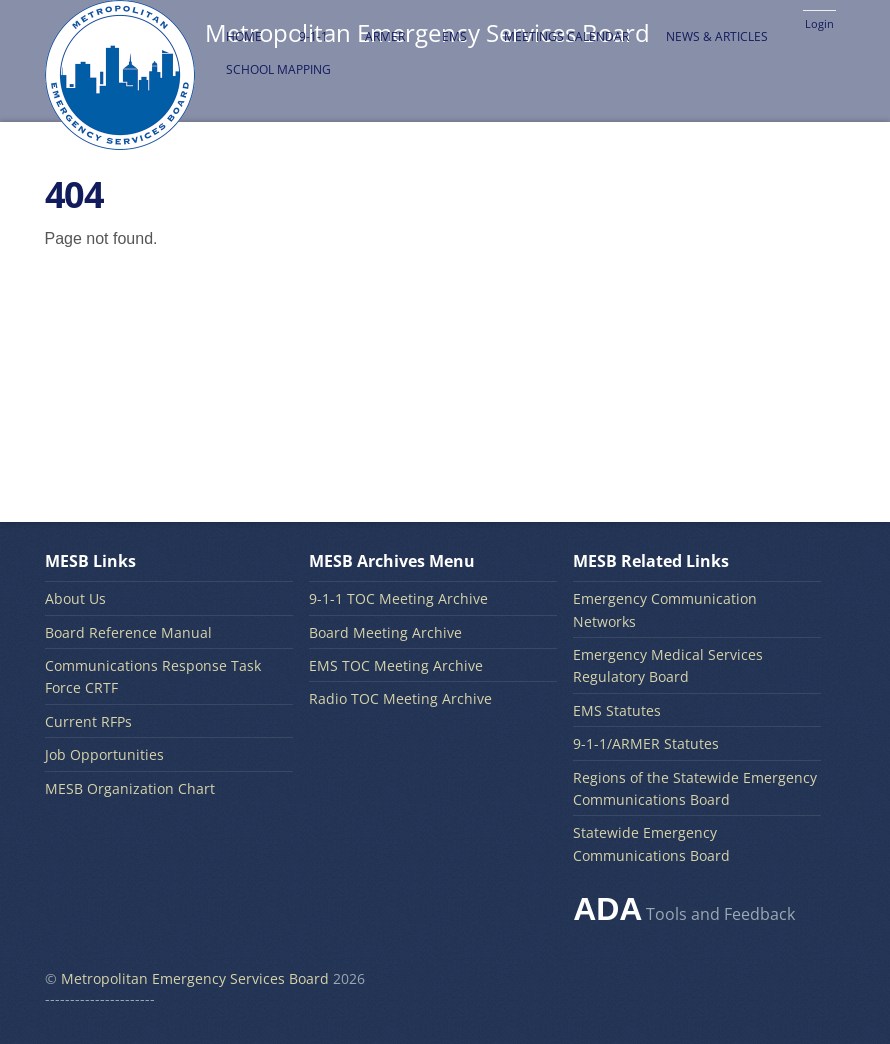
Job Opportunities (104, 754)
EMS (454, 36)
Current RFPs (88, 721)
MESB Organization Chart (130, 788)
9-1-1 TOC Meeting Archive (398, 598)
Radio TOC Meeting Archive (400, 698)
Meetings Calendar (566, 36)
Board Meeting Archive (385, 632)
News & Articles (717, 36)
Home (244, 36)
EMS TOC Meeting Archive (396, 665)
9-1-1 (313, 36)
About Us (75, 598)
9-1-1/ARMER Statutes (646, 743)
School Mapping (278, 69)
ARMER (385, 36)
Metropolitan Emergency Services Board (195, 978)
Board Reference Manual (128, 632)
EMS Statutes (617, 710)
